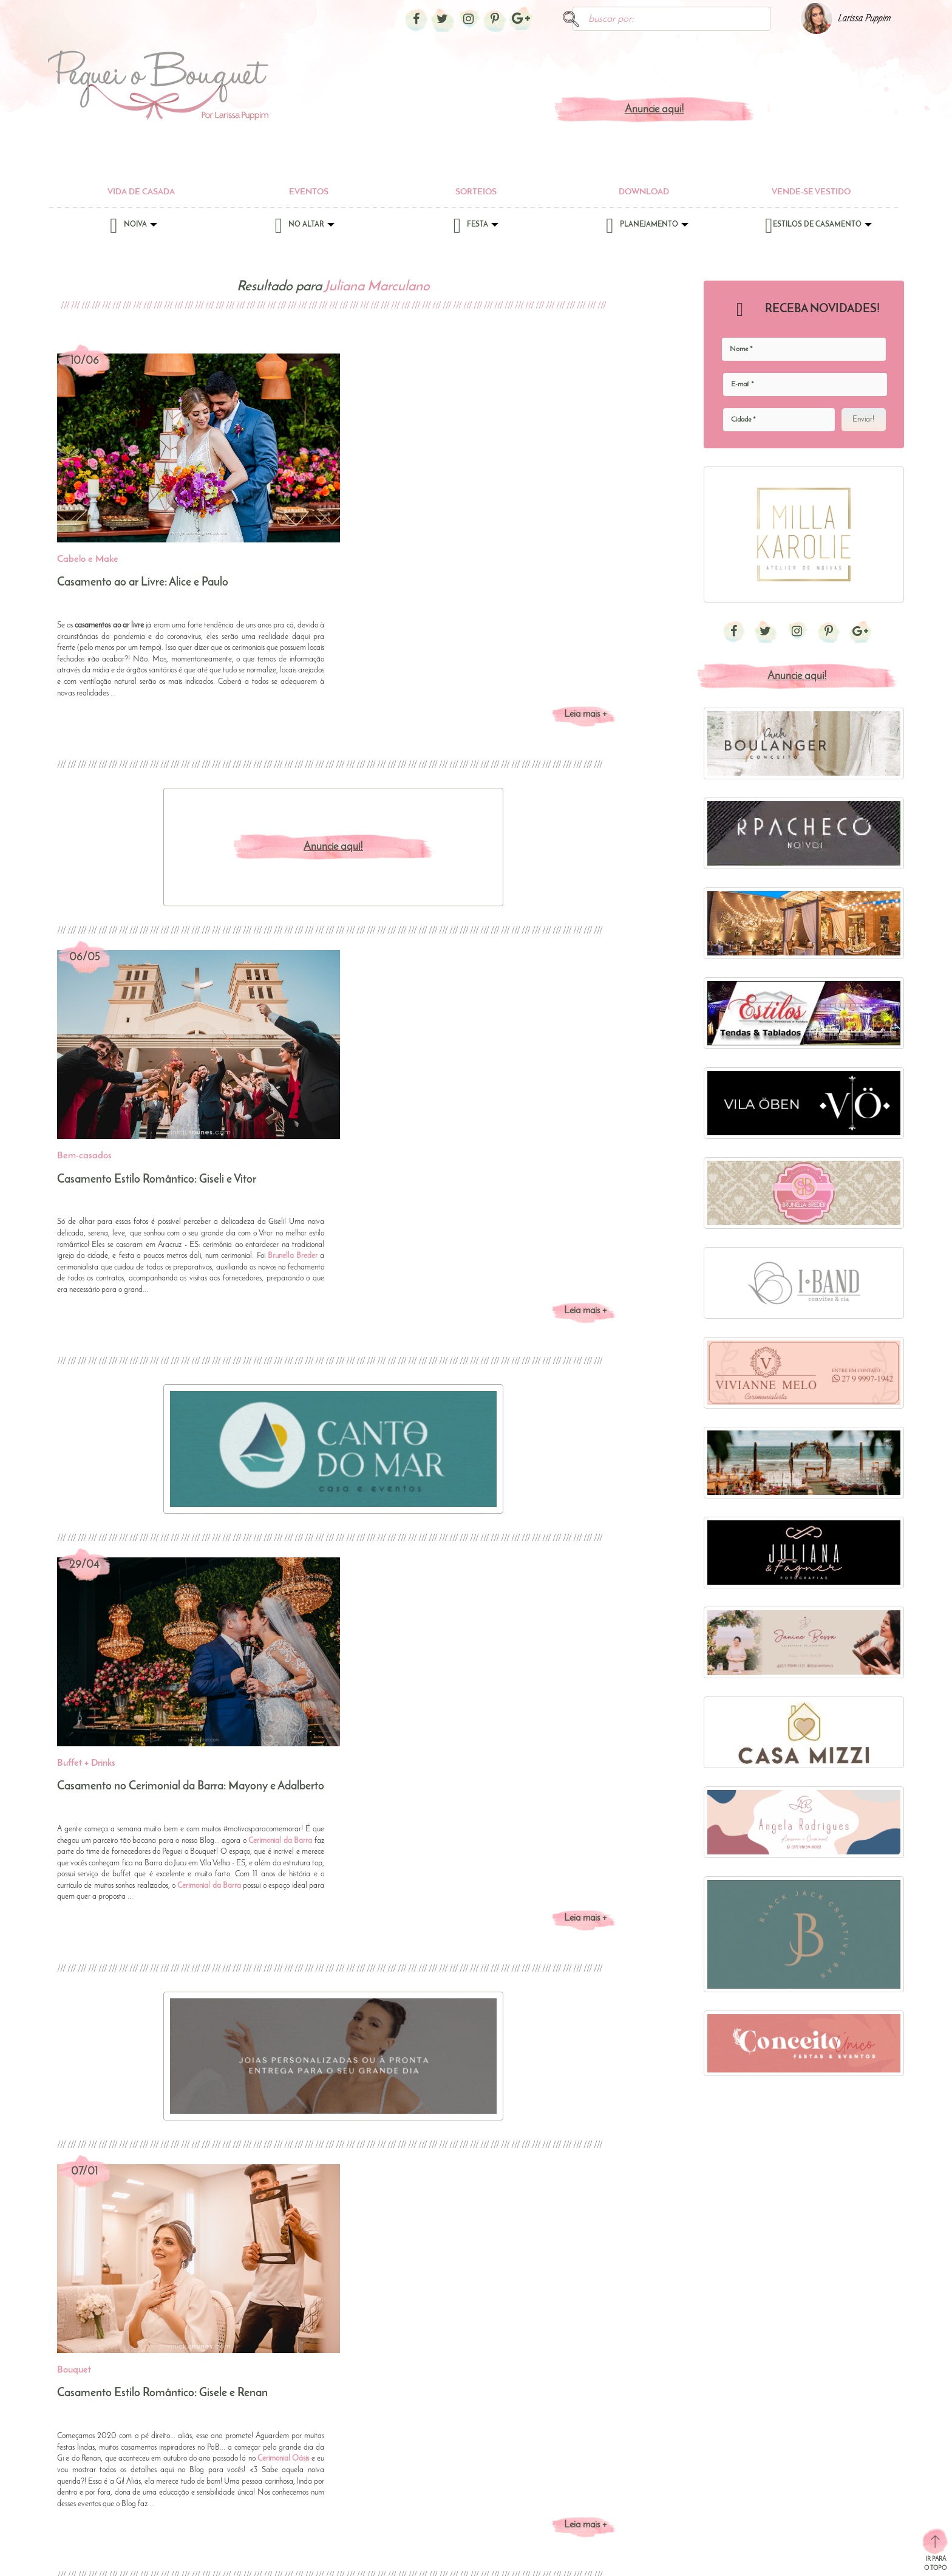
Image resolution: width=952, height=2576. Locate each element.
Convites (558, 2424)
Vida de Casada (141, 192)
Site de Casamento (674, 2497)
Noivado (656, 2482)
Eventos (308, 192)
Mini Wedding (763, 2521)
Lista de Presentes (672, 2439)
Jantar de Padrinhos (675, 2409)
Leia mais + (585, 526)
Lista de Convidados (676, 2424)
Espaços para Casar (577, 2468)
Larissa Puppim (864, 18)
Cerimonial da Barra (565, 1275)
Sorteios (476, 192)
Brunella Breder (578, 879)
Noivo (456, 2439)
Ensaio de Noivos (672, 2395)
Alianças (460, 2366)
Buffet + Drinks (568, 2395)
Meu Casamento (768, 2507)
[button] (476, 2108)
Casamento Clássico (773, 2390)
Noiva (133, 227)
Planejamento (647, 227)
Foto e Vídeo (565, 2482)
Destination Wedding (774, 2477)
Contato (143, 2558)
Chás (650, 2380)
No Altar (305, 227)
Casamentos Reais (770, 2463)
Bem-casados (567, 2366)
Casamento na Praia (775, 2434)
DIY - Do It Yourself (772, 2492)
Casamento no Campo (779, 2448)
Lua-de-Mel (662, 2453)
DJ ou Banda (567, 2453)
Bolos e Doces (568, 2380)
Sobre (93, 2558)
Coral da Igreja (471, 2380)
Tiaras (358, 2409)
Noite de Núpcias (672, 2468)
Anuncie (248, 2558)
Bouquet (362, 2380)
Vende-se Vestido (811, 192)
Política (196, 2558)
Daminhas (463, 2395)
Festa (476, 227)
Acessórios (365, 2366)
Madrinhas (464, 2424)
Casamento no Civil (675, 2366)
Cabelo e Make (374, 2395)
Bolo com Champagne (778, 2375)
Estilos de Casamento (818, 227)
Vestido (360, 2424)
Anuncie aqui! (654, 109)
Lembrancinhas (570, 2497)
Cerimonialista (568, 2409)
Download (644, 192)
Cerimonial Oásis (568, 1704)
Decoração (464, 2409)
